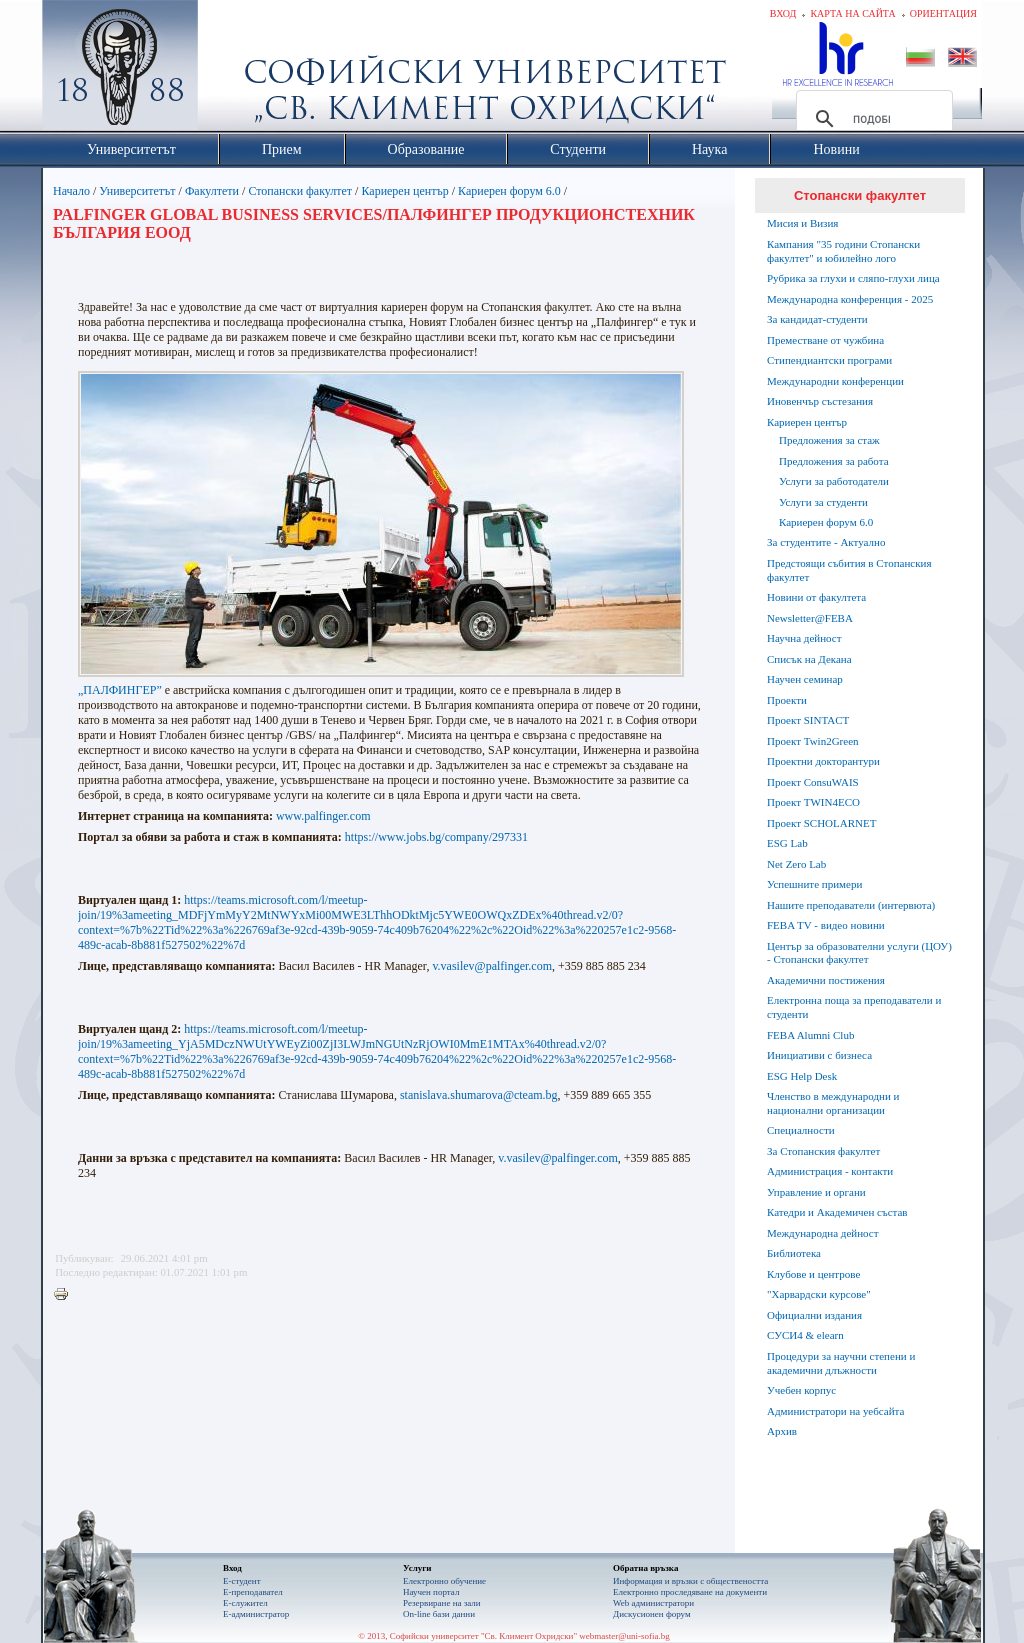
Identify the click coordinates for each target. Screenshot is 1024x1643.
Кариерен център (404, 191)
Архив (782, 1431)
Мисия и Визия (802, 223)
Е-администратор (256, 1614)
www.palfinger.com (323, 816)
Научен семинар (805, 679)
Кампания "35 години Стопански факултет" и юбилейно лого (843, 251)
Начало (71, 191)
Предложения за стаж (829, 440)
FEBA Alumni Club (810, 1035)
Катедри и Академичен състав (837, 1212)
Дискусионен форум (652, 1614)
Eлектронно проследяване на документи (690, 1592)
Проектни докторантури (823, 761)
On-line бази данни (439, 1614)
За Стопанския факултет (823, 1151)
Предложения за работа (834, 461)
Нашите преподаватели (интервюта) (851, 905)
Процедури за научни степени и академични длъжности (841, 1363)
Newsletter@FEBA (810, 618)
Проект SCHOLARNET (821, 823)
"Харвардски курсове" (819, 1294)
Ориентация (943, 13)
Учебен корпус (801, 1390)
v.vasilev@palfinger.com (492, 966)
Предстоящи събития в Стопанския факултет (849, 570)
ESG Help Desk (802, 1076)
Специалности (801, 1130)
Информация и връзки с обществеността (690, 1581)
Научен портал (431, 1592)
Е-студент (242, 1581)
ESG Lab (787, 843)
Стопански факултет (300, 191)
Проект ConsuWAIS (813, 782)
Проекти (787, 700)
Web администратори (653, 1603)
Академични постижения (826, 980)
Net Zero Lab (796, 864)
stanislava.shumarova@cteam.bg (479, 1095)
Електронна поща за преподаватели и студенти (854, 1007)
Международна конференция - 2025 (850, 299)
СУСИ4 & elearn (805, 1335)
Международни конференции (835, 381)
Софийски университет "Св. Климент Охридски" (233, 70)
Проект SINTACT (808, 720)
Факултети (212, 191)
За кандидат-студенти (817, 319)
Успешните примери (814, 884)
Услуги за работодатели (834, 481)
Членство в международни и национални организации (833, 1103)
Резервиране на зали (442, 1603)
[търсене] (871, 119)
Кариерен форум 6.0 (509, 191)
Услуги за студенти (823, 502)
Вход (783, 13)
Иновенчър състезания (820, 401)
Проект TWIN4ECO (813, 802)
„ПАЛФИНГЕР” (120, 690)
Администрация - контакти (830, 1171)
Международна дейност (823, 1233)
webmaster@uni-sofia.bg (624, 1636)
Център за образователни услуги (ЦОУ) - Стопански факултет (859, 953)
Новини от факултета (816, 597)
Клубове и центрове (813, 1274)
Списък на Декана (809, 659)
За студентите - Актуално (826, 542)
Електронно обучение (444, 1581)
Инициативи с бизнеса (819, 1055)
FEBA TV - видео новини (826, 925)
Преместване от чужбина (825, 340)
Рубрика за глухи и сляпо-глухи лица (853, 278)
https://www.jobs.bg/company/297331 (436, 837)
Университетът (137, 191)
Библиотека (794, 1253)
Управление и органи (816, 1192)
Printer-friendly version (66, 1295)
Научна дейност (804, 638)
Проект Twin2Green (813, 741)
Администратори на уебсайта (835, 1411)
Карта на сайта (852, 13)
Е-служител (245, 1603)
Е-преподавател (253, 1592)
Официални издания (814, 1315)
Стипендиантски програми (829, 360)
